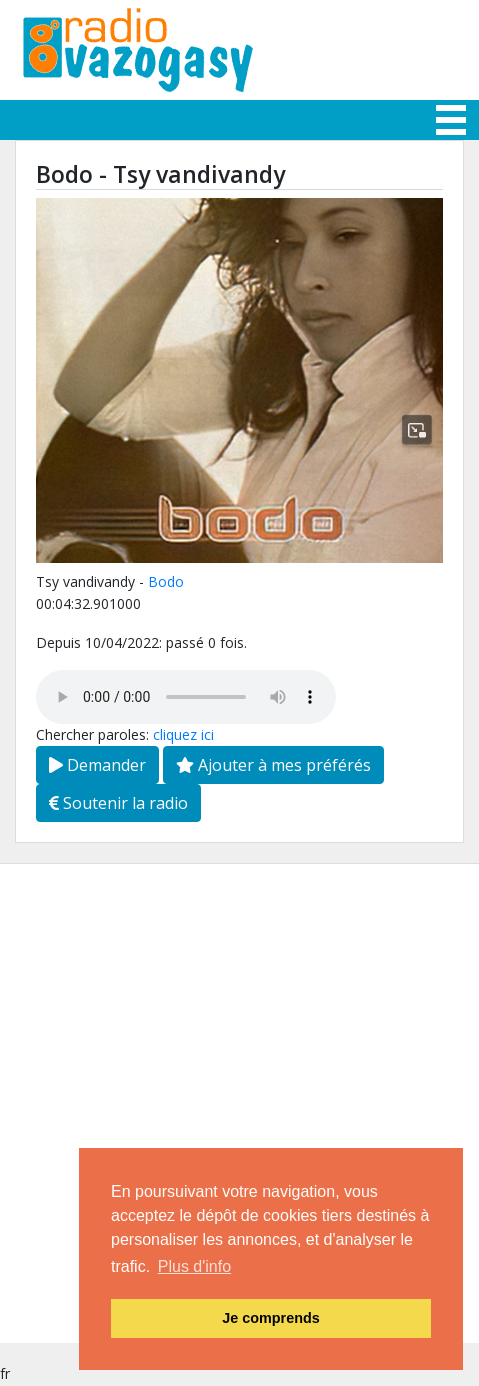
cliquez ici (183, 734)
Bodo (166, 581)
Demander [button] (97, 765)
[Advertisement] (239, 1103)
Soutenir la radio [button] (118, 803)
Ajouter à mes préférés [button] (273, 765)
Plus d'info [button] (194, 1266)
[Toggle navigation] (451, 120)
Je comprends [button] (271, 1318)
